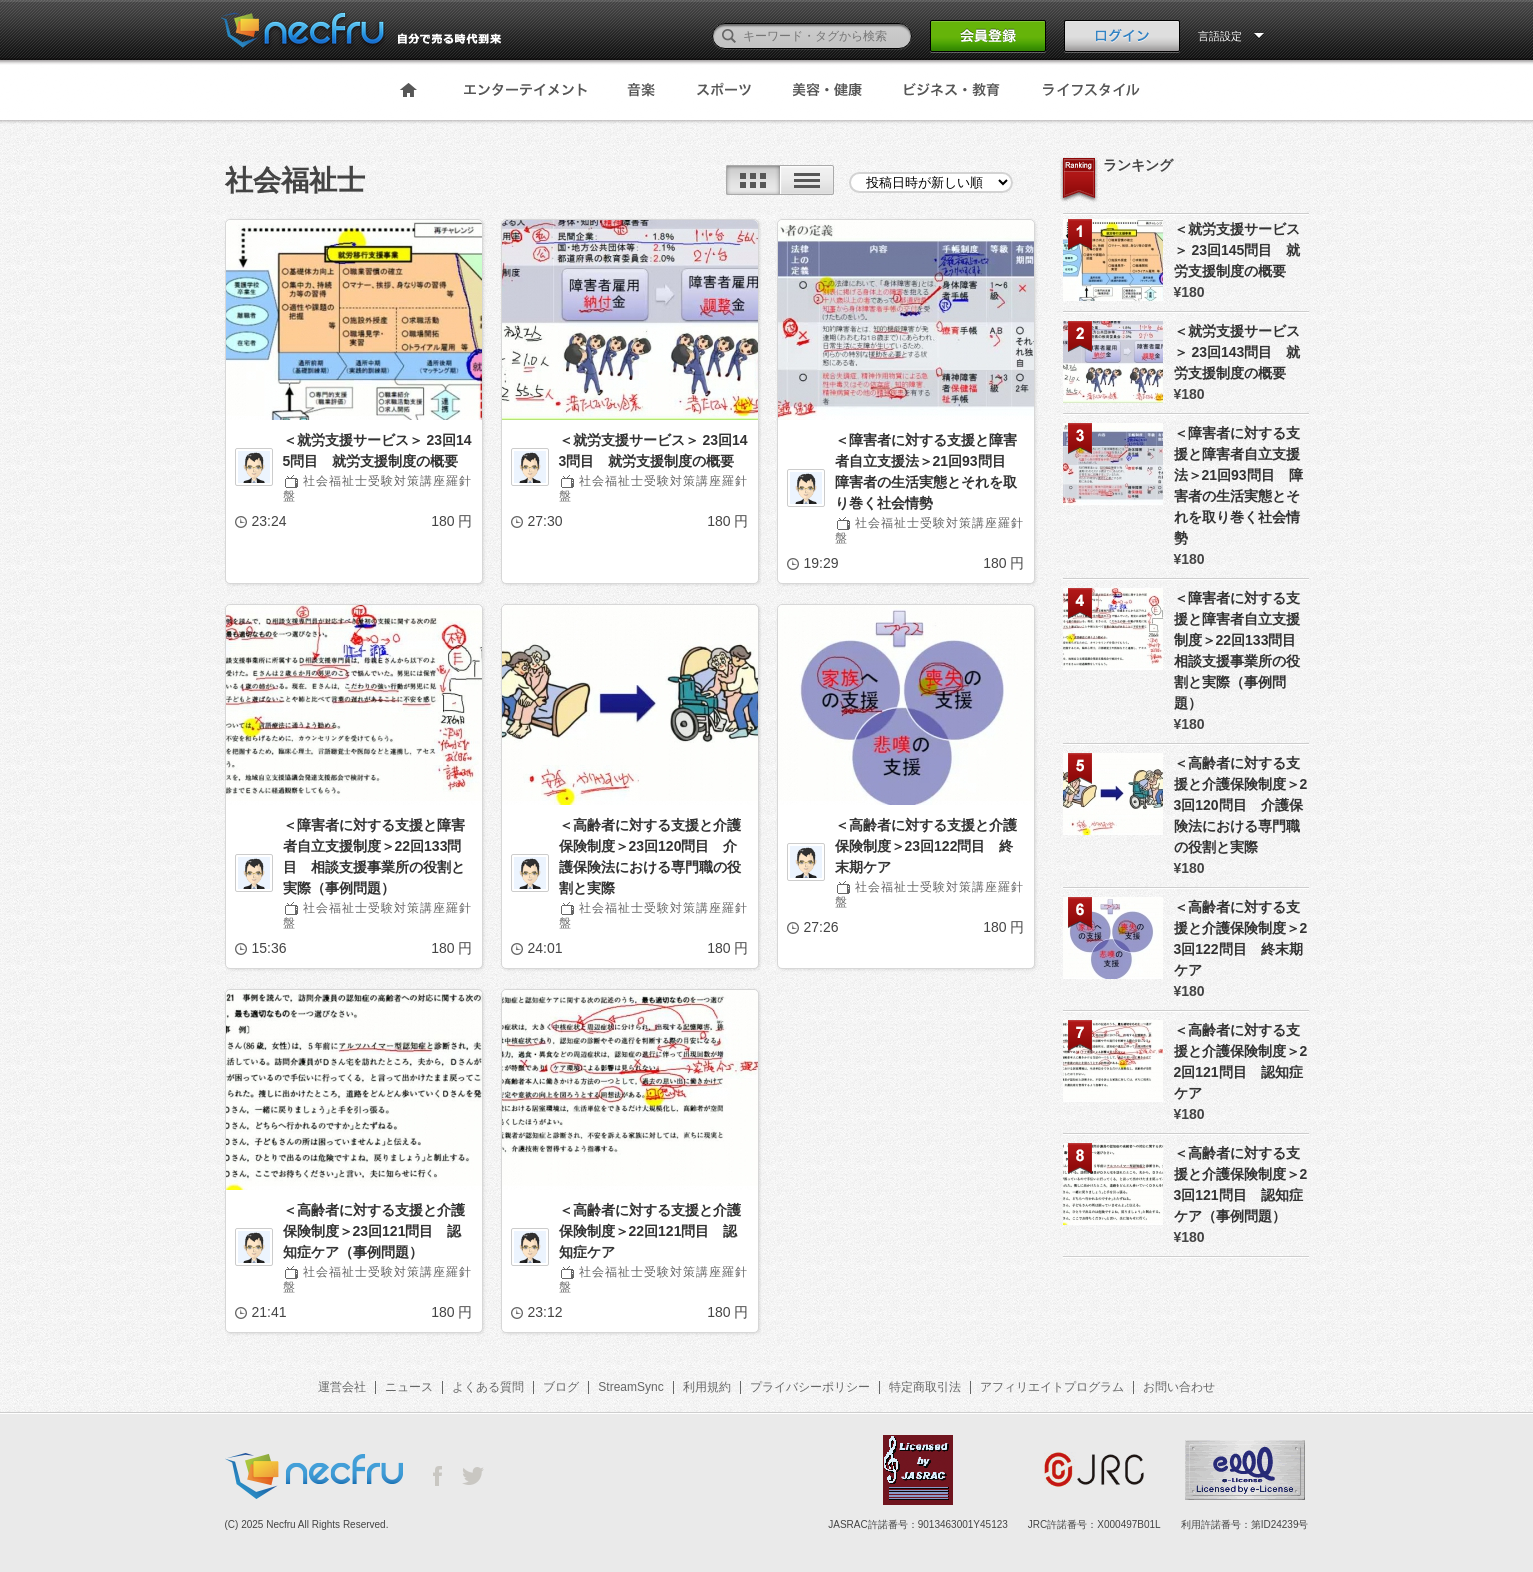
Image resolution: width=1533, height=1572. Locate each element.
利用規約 (707, 1387)
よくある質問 (488, 1387)
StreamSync (630, 1387)
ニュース (409, 1387)
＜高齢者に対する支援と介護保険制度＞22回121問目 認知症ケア (650, 1231)
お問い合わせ (1179, 1387)
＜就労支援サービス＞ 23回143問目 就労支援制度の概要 (653, 450)
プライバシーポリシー (810, 1387)
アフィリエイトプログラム (1052, 1387)
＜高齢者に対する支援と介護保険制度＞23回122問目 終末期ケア (926, 846)
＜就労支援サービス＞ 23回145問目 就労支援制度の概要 (377, 450)
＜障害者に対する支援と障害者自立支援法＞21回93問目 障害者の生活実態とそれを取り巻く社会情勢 (927, 471)
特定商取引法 (925, 1387)
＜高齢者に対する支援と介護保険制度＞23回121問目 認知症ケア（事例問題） (374, 1231)
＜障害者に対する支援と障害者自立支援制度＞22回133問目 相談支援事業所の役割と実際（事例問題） (374, 856)
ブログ (561, 1387)
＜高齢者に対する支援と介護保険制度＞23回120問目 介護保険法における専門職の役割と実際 (650, 856)
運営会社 (342, 1387)
